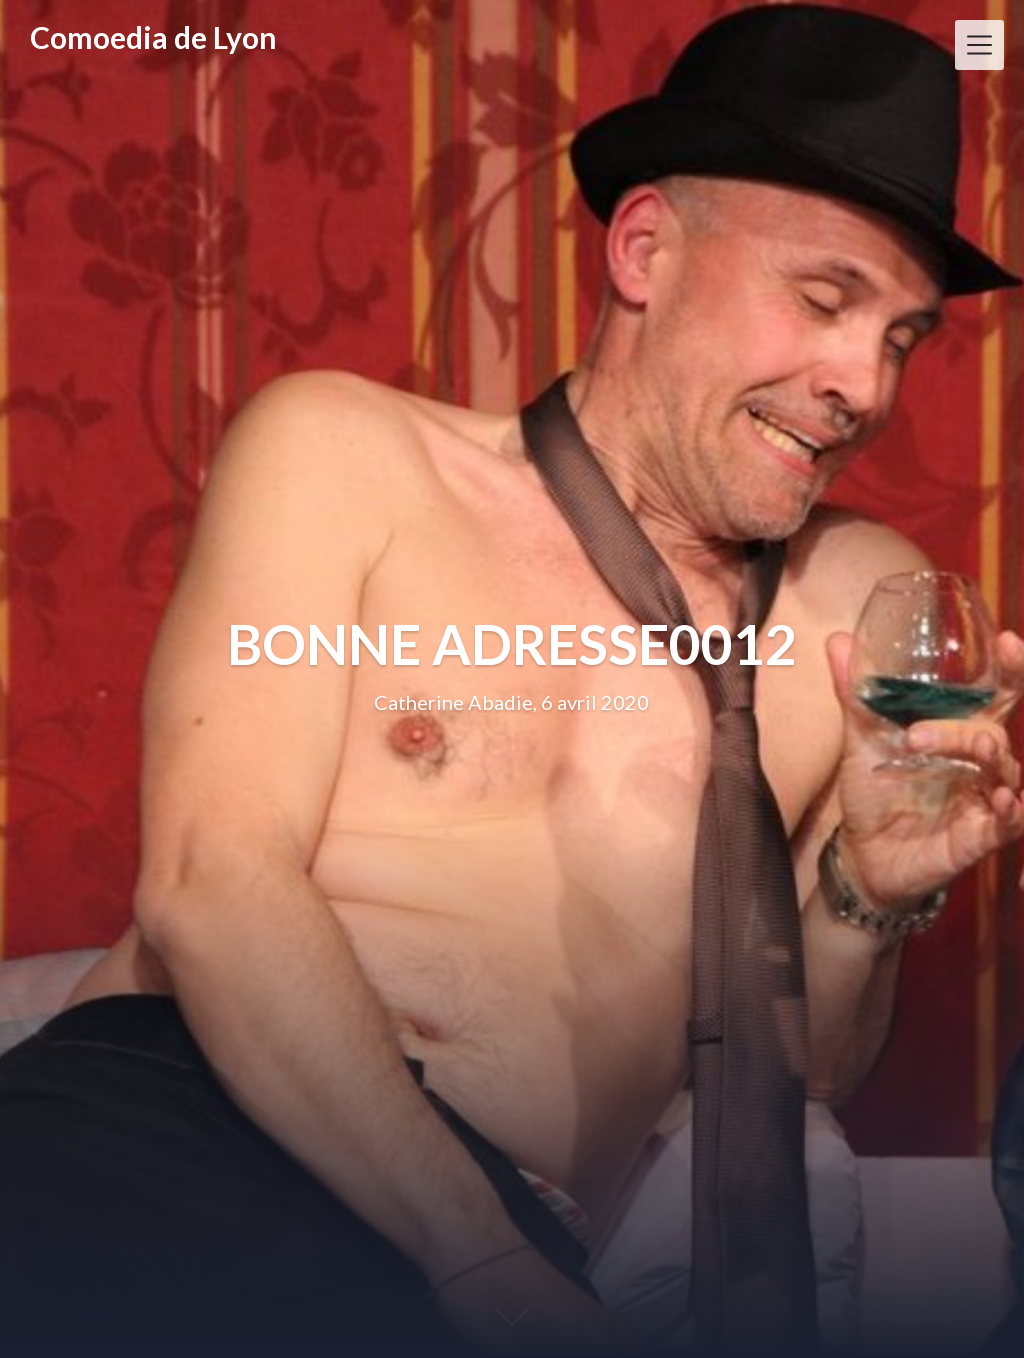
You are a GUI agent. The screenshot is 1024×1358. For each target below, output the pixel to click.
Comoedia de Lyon (153, 37)
